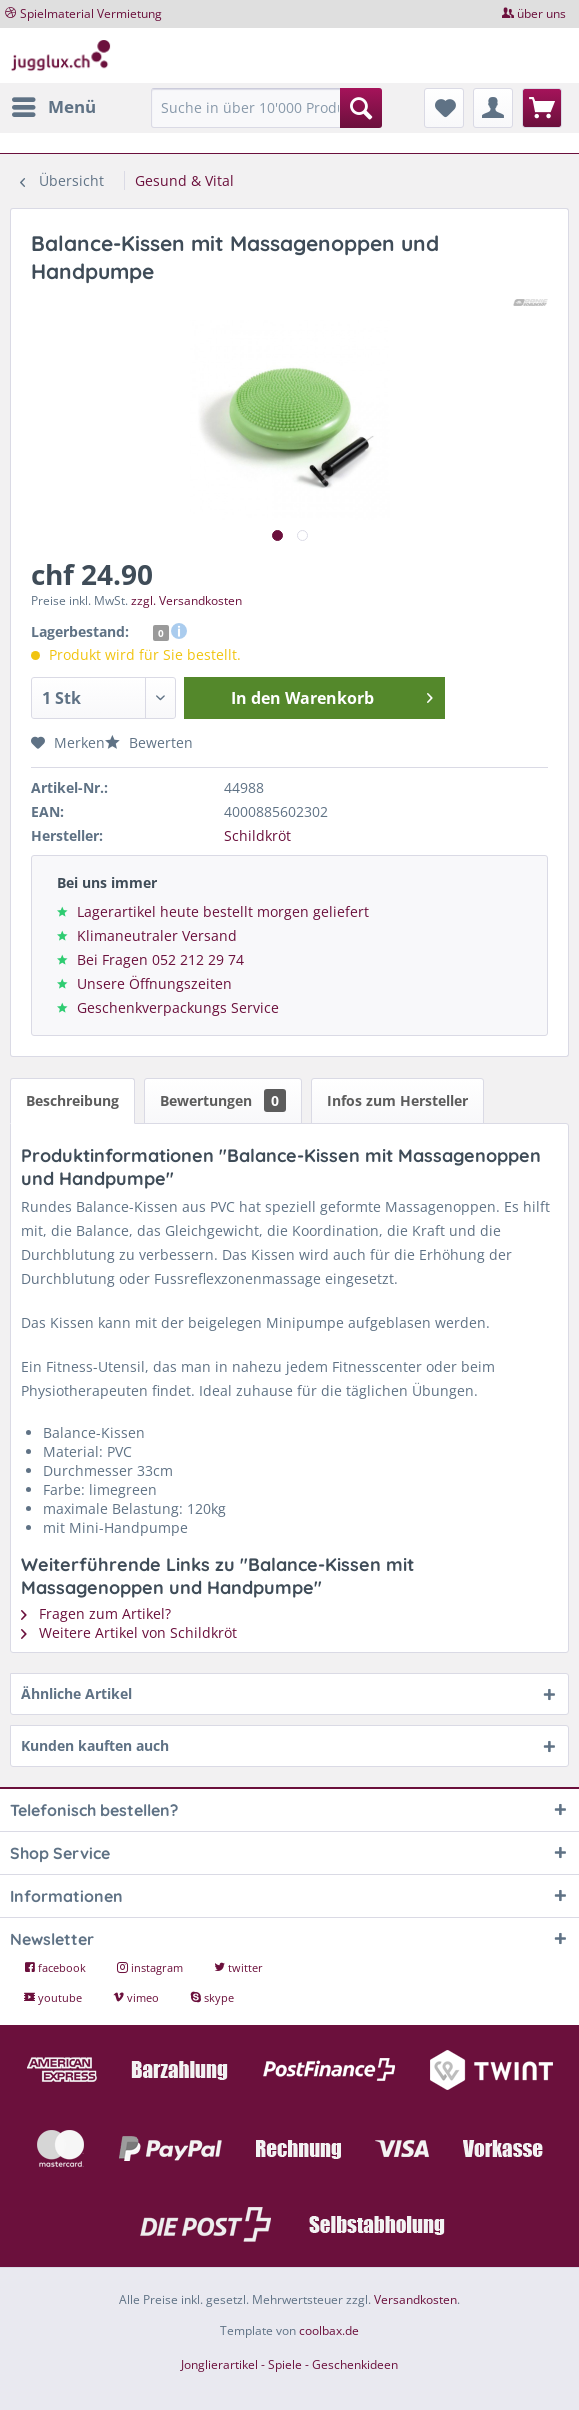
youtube (54, 1997)
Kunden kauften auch (95, 1745)
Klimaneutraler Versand (157, 935)
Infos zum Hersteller (397, 1100)
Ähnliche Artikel (76, 1693)
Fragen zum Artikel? (96, 1613)
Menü (54, 104)
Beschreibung (72, 1100)
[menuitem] (53, 107)
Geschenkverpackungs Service (178, 1007)
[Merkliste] (444, 108)
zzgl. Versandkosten (186, 600)
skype (212, 1997)
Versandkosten (415, 2299)
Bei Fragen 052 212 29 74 (160, 959)
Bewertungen (223, 1100)
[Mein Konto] (493, 108)
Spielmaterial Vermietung (91, 13)
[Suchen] (361, 108)
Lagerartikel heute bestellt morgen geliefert (223, 911)
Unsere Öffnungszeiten (154, 983)
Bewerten (149, 742)
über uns (541, 13)
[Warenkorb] (542, 108)
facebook (56, 1967)
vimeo (137, 1997)
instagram (151, 1967)
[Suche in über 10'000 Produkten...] (267, 108)
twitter (238, 1967)
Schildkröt (257, 835)
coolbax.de (329, 2330)
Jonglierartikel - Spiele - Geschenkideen (289, 2364)
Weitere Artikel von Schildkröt (129, 1632)
